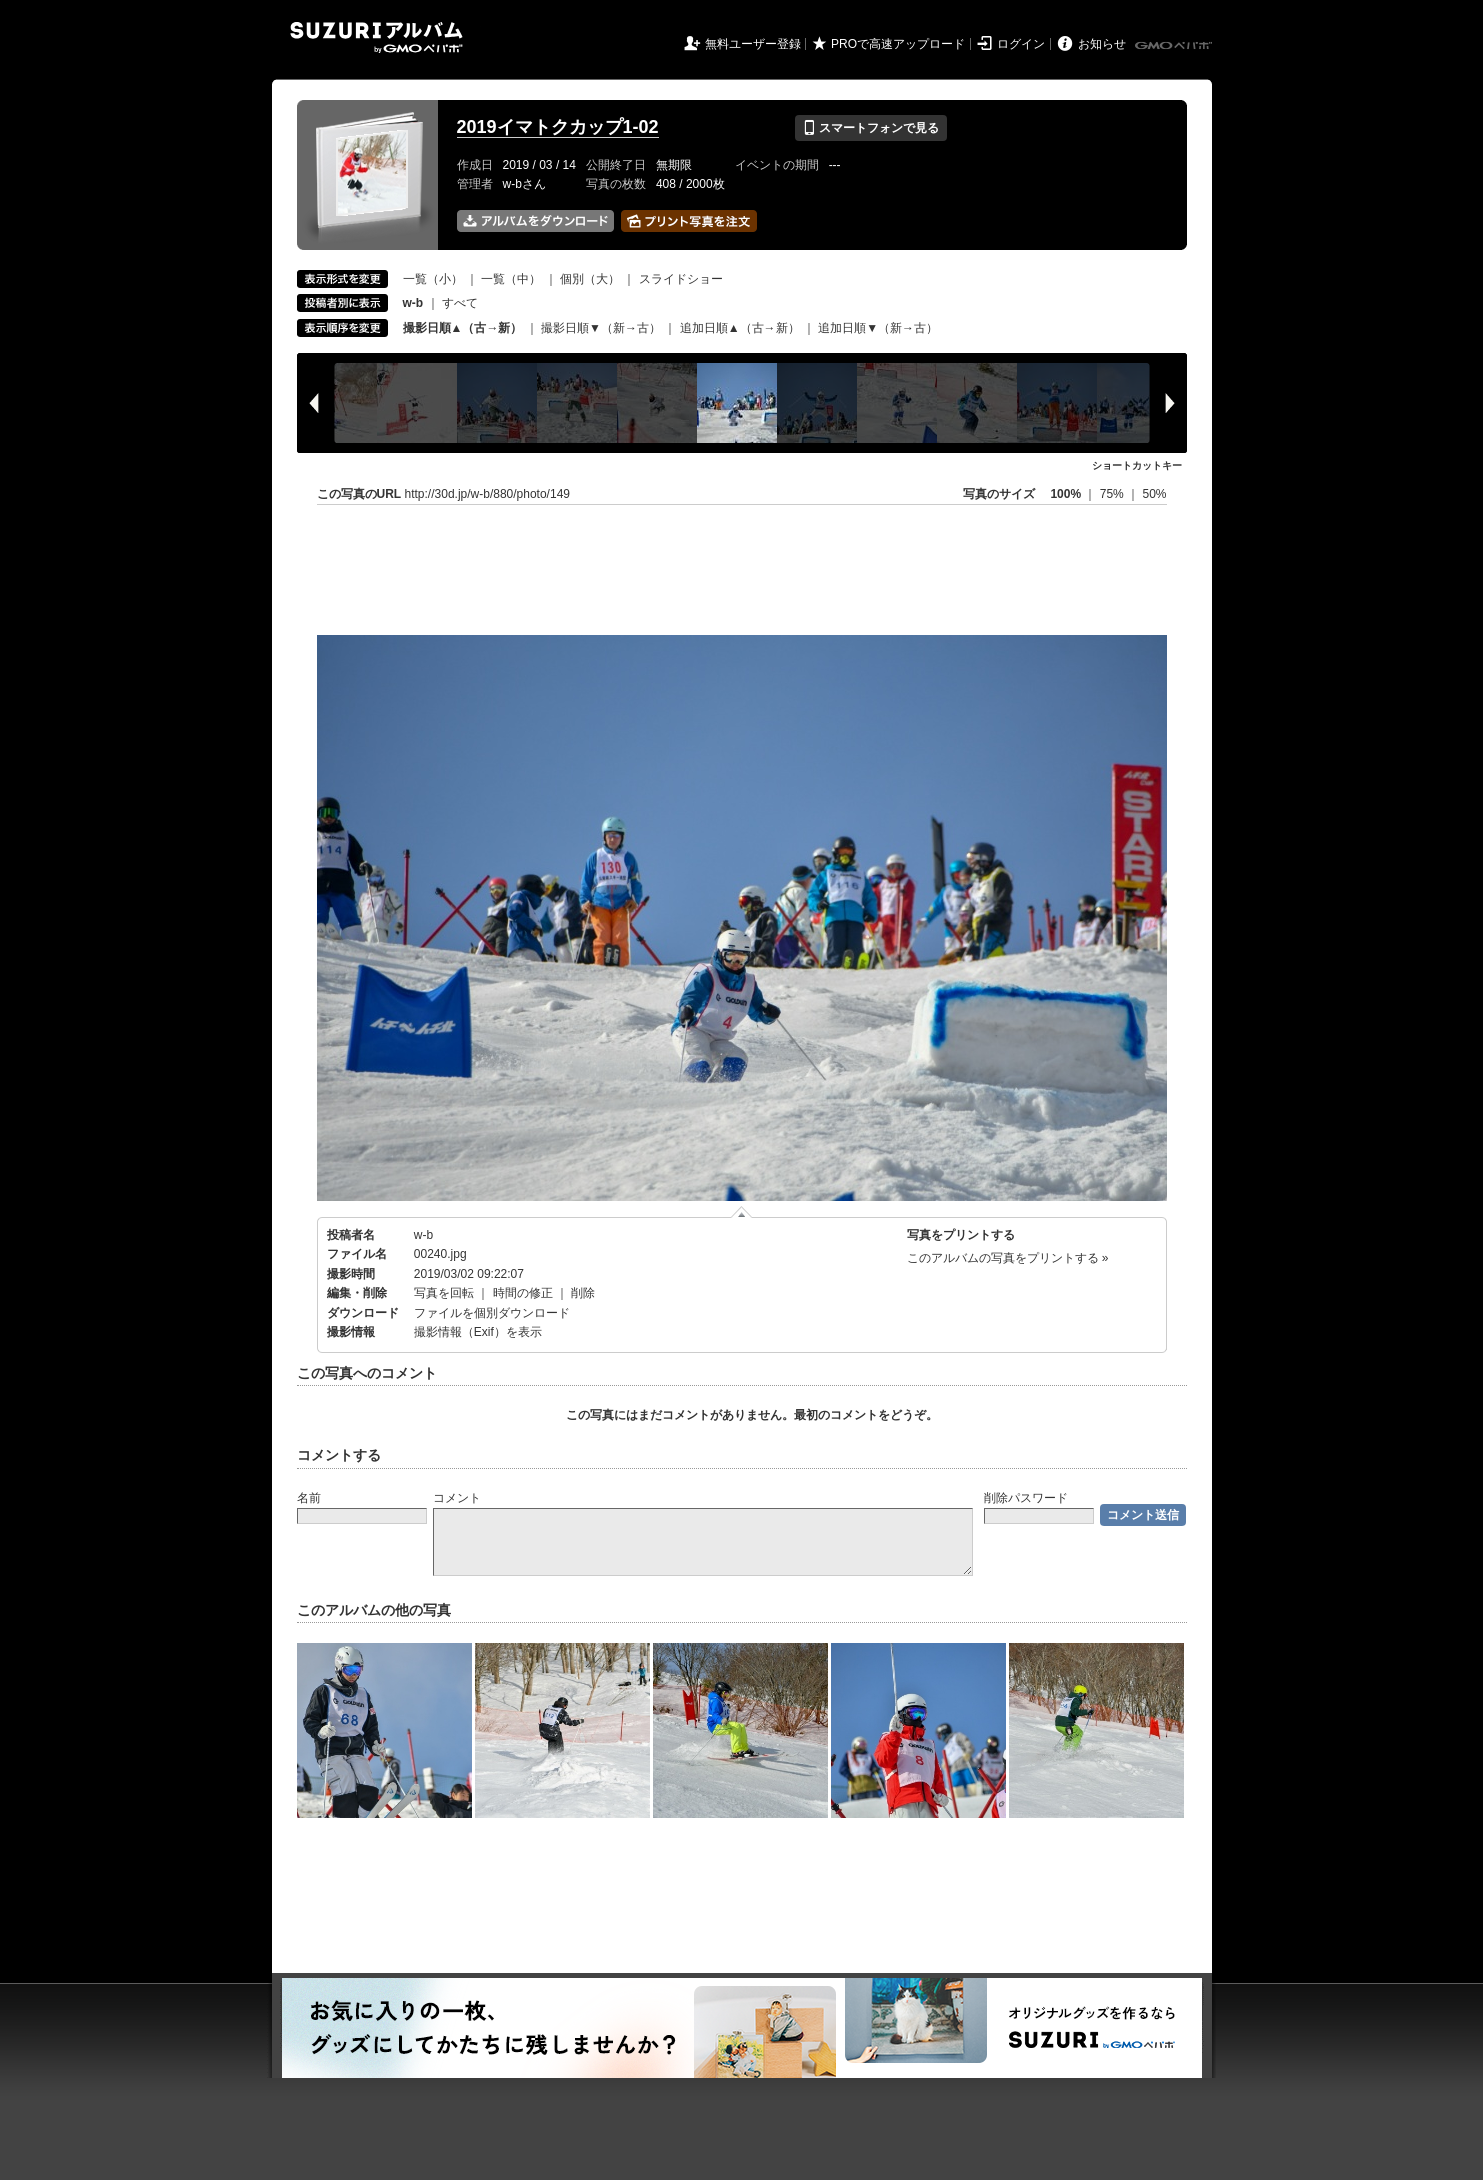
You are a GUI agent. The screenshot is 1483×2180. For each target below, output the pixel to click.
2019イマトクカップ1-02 (558, 127)
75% (1113, 494)
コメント (457, 1498)
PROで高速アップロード (898, 44)
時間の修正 (523, 1293)
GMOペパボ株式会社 (1175, 46)
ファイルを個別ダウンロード (492, 1313)
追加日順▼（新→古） (878, 328)
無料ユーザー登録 (753, 44)
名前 (309, 1498)
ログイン (1021, 44)
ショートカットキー (1137, 465)
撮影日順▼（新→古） (601, 328)
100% (1065, 494)
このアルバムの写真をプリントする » (1008, 1258)
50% (1154, 494)
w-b (423, 1235)
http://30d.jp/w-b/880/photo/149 (487, 494)
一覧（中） (511, 279)
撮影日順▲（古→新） (463, 328)
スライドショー (681, 279)
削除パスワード (1026, 1498)
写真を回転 (444, 1293)
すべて (460, 303)
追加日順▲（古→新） (740, 328)
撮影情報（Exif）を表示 (478, 1332)
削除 (583, 1293)
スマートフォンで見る (870, 128)
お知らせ (1102, 44)
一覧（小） (433, 279)
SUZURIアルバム (376, 37)
